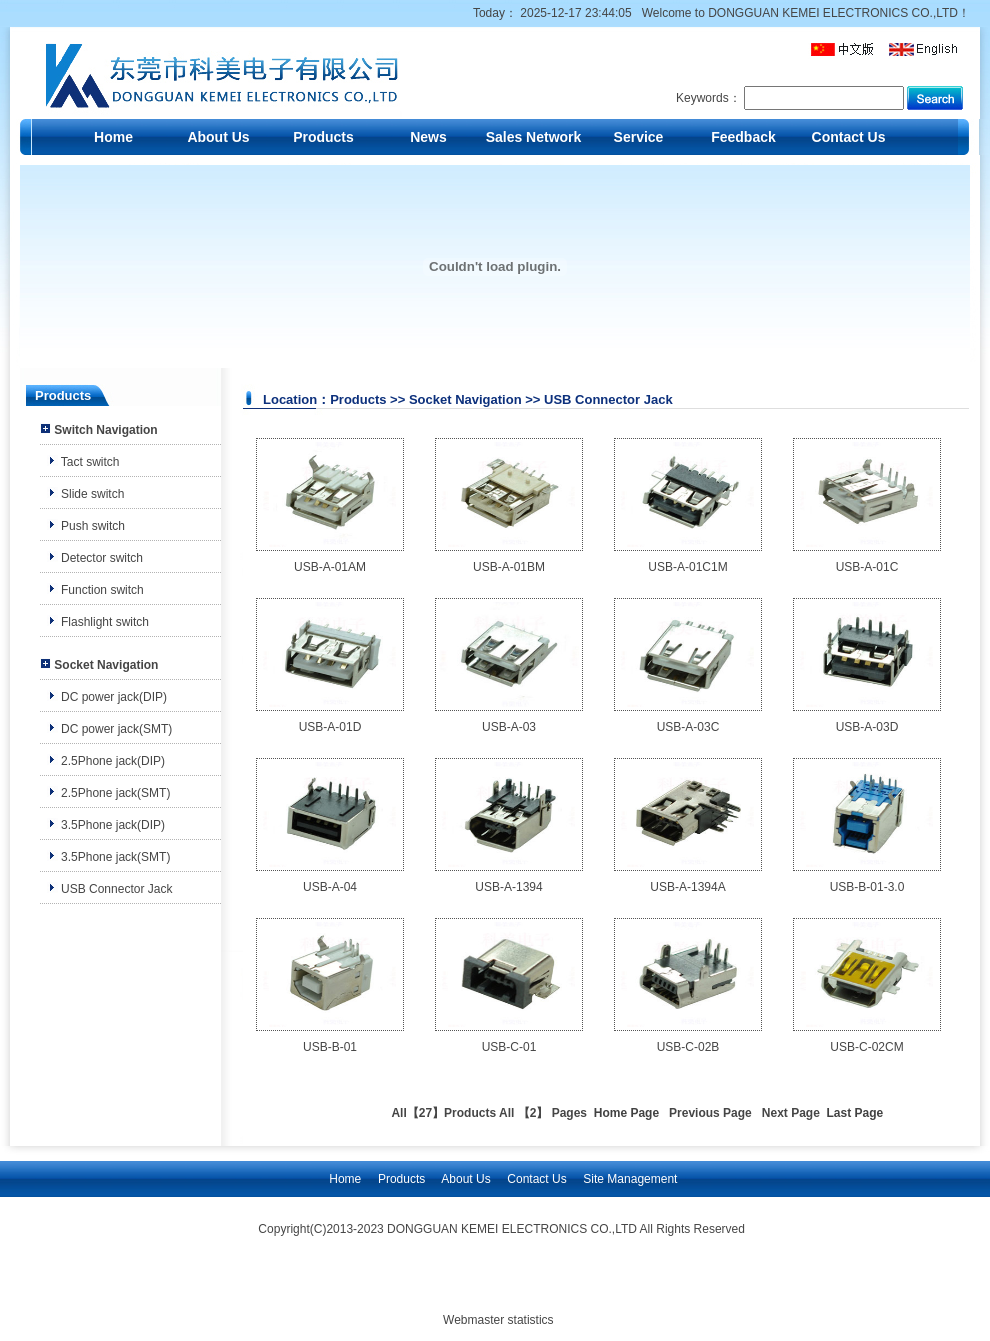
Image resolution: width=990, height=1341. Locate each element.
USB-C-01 (509, 1047)
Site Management (630, 1179)
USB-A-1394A (687, 887)
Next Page (790, 1113)
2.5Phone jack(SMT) (115, 793)
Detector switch (102, 558)
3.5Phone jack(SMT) (115, 857)
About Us (218, 137)
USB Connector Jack (116, 889)
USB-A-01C (867, 567)
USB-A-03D (867, 727)
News (428, 137)
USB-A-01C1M (687, 567)
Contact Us (849, 137)
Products (323, 137)
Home (113, 137)
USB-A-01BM (509, 567)
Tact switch (90, 462)
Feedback (743, 137)
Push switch (93, 526)
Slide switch (92, 494)
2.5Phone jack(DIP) (113, 761)
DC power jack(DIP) (114, 697)
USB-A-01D (330, 727)
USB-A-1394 (508, 887)
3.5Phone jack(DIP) (113, 825)
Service (639, 137)
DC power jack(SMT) (116, 729)
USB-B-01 (330, 1047)
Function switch (102, 590)
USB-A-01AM (330, 567)
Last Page (855, 1113)
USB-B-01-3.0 (867, 887)
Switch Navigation (105, 430)
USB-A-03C (688, 727)
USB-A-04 (330, 887)
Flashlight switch (105, 622)
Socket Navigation (106, 665)
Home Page (626, 1113)
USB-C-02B (688, 1047)
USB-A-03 (509, 727)
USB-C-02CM (866, 1047)
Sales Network (534, 137)
